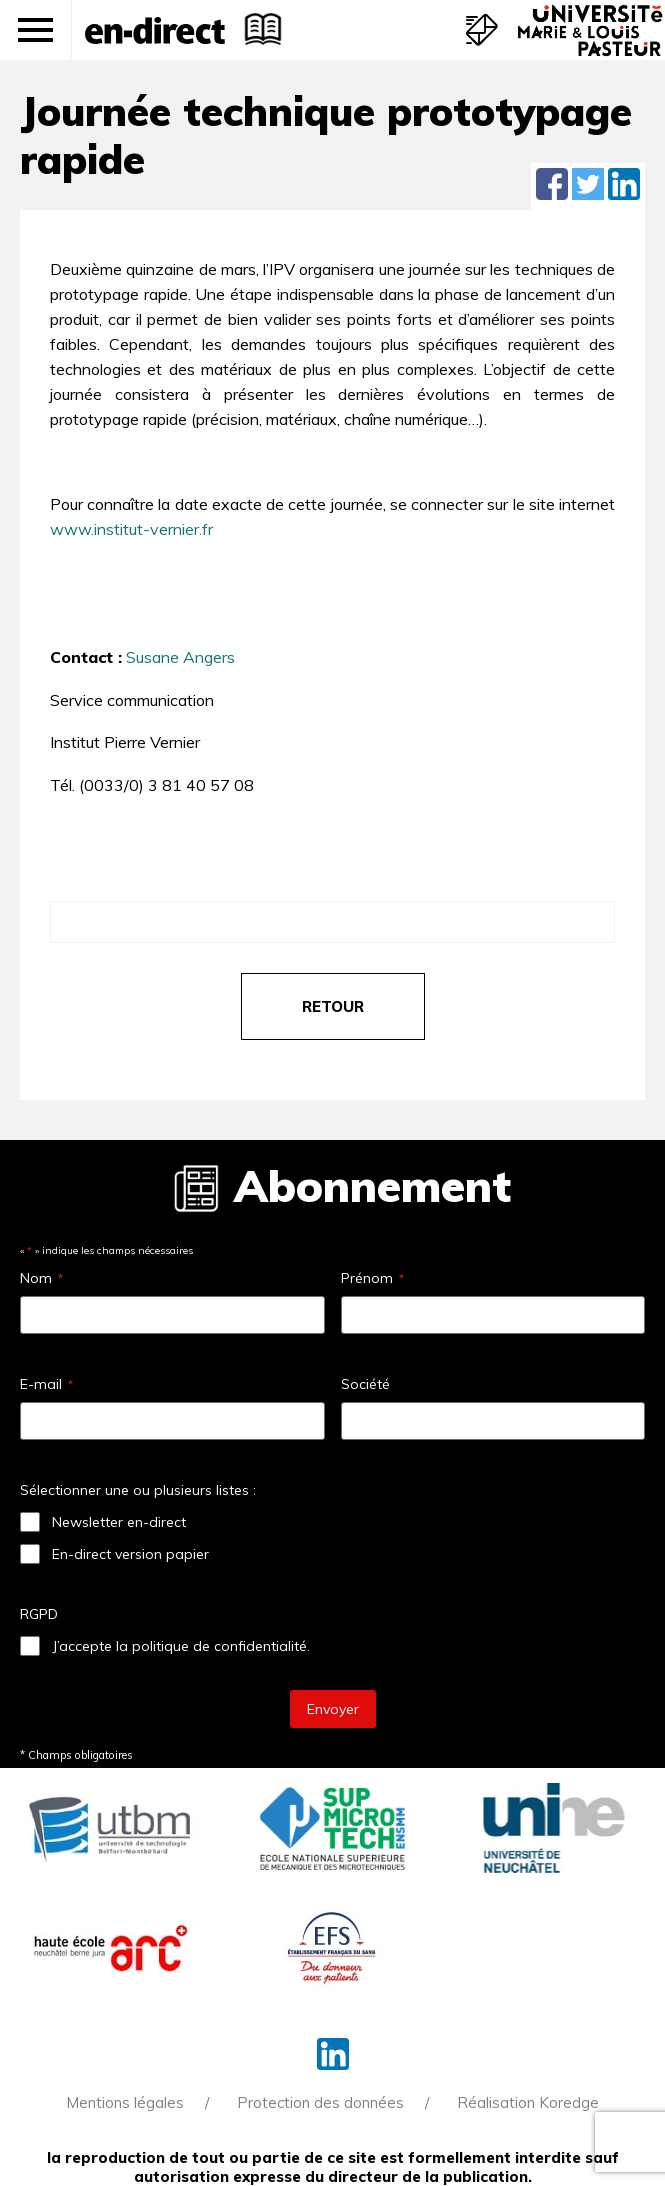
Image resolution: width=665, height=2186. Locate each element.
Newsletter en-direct (119, 1522)
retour (333, 1006)
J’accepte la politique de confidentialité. (181, 1646)
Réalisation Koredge (528, 2102)
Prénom (372, 1278)
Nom (41, 1278)
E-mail (46, 1384)
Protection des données (320, 2102)
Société (365, 1384)
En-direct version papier (130, 1554)
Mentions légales (125, 2102)
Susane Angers (180, 657)
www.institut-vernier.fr (131, 529)
